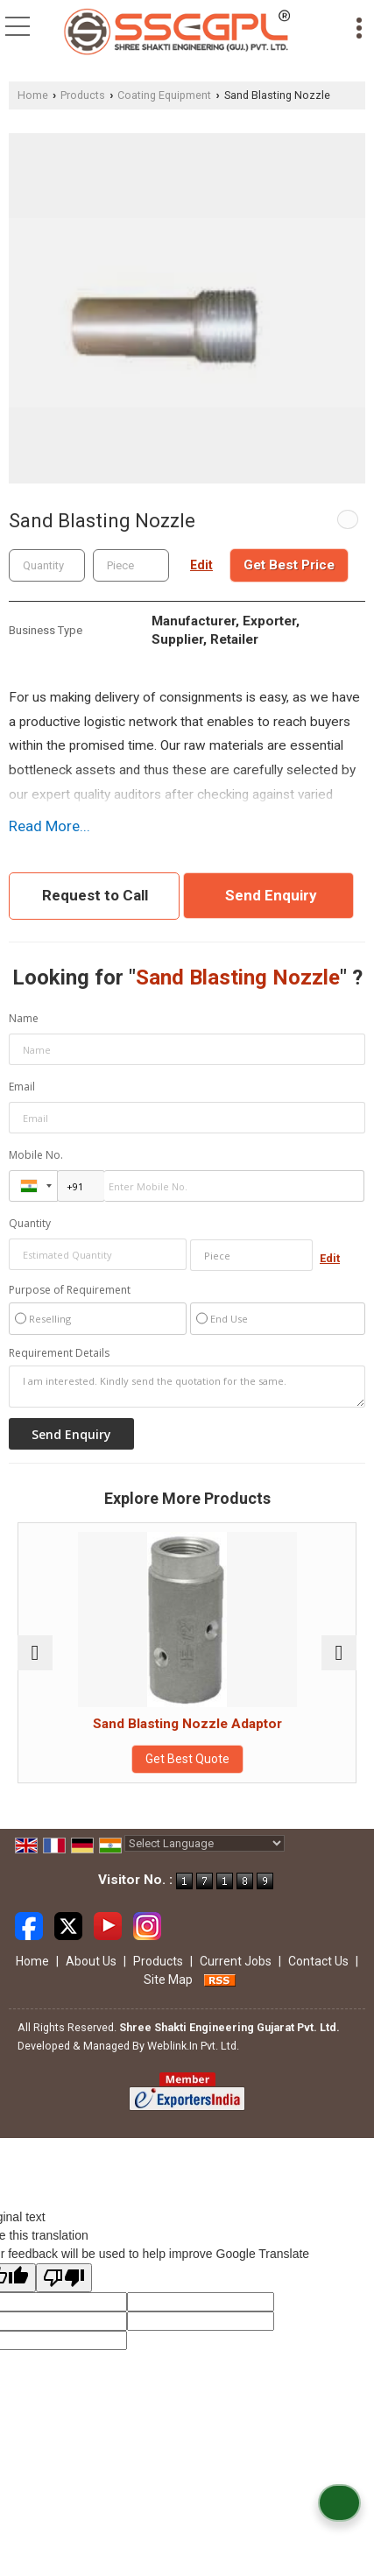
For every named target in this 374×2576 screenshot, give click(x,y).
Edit (201, 565)
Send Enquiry (271, 895)
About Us (91, 1961)
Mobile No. (36, 1154)
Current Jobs (236, 1961)
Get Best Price (289, 565)
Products (82, 95)
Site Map (168, 1980)
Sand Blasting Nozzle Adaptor (187, 1724)
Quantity (30, 1223)
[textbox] (131, 565)
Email (22, 1086)
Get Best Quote (187, 1759)
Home (33, 95)
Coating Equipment (164, 95)
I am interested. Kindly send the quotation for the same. (187, 1387)
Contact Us (318, 1961)
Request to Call (95, 895)
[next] (338, 1652)
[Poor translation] (64, 2277)
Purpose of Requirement (70, 1290)
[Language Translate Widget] (204, 1843)
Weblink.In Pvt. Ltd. (193, 2045)
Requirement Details (59, 1353)
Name (24, 1018)
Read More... (49, 826)
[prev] (35, 1652)
